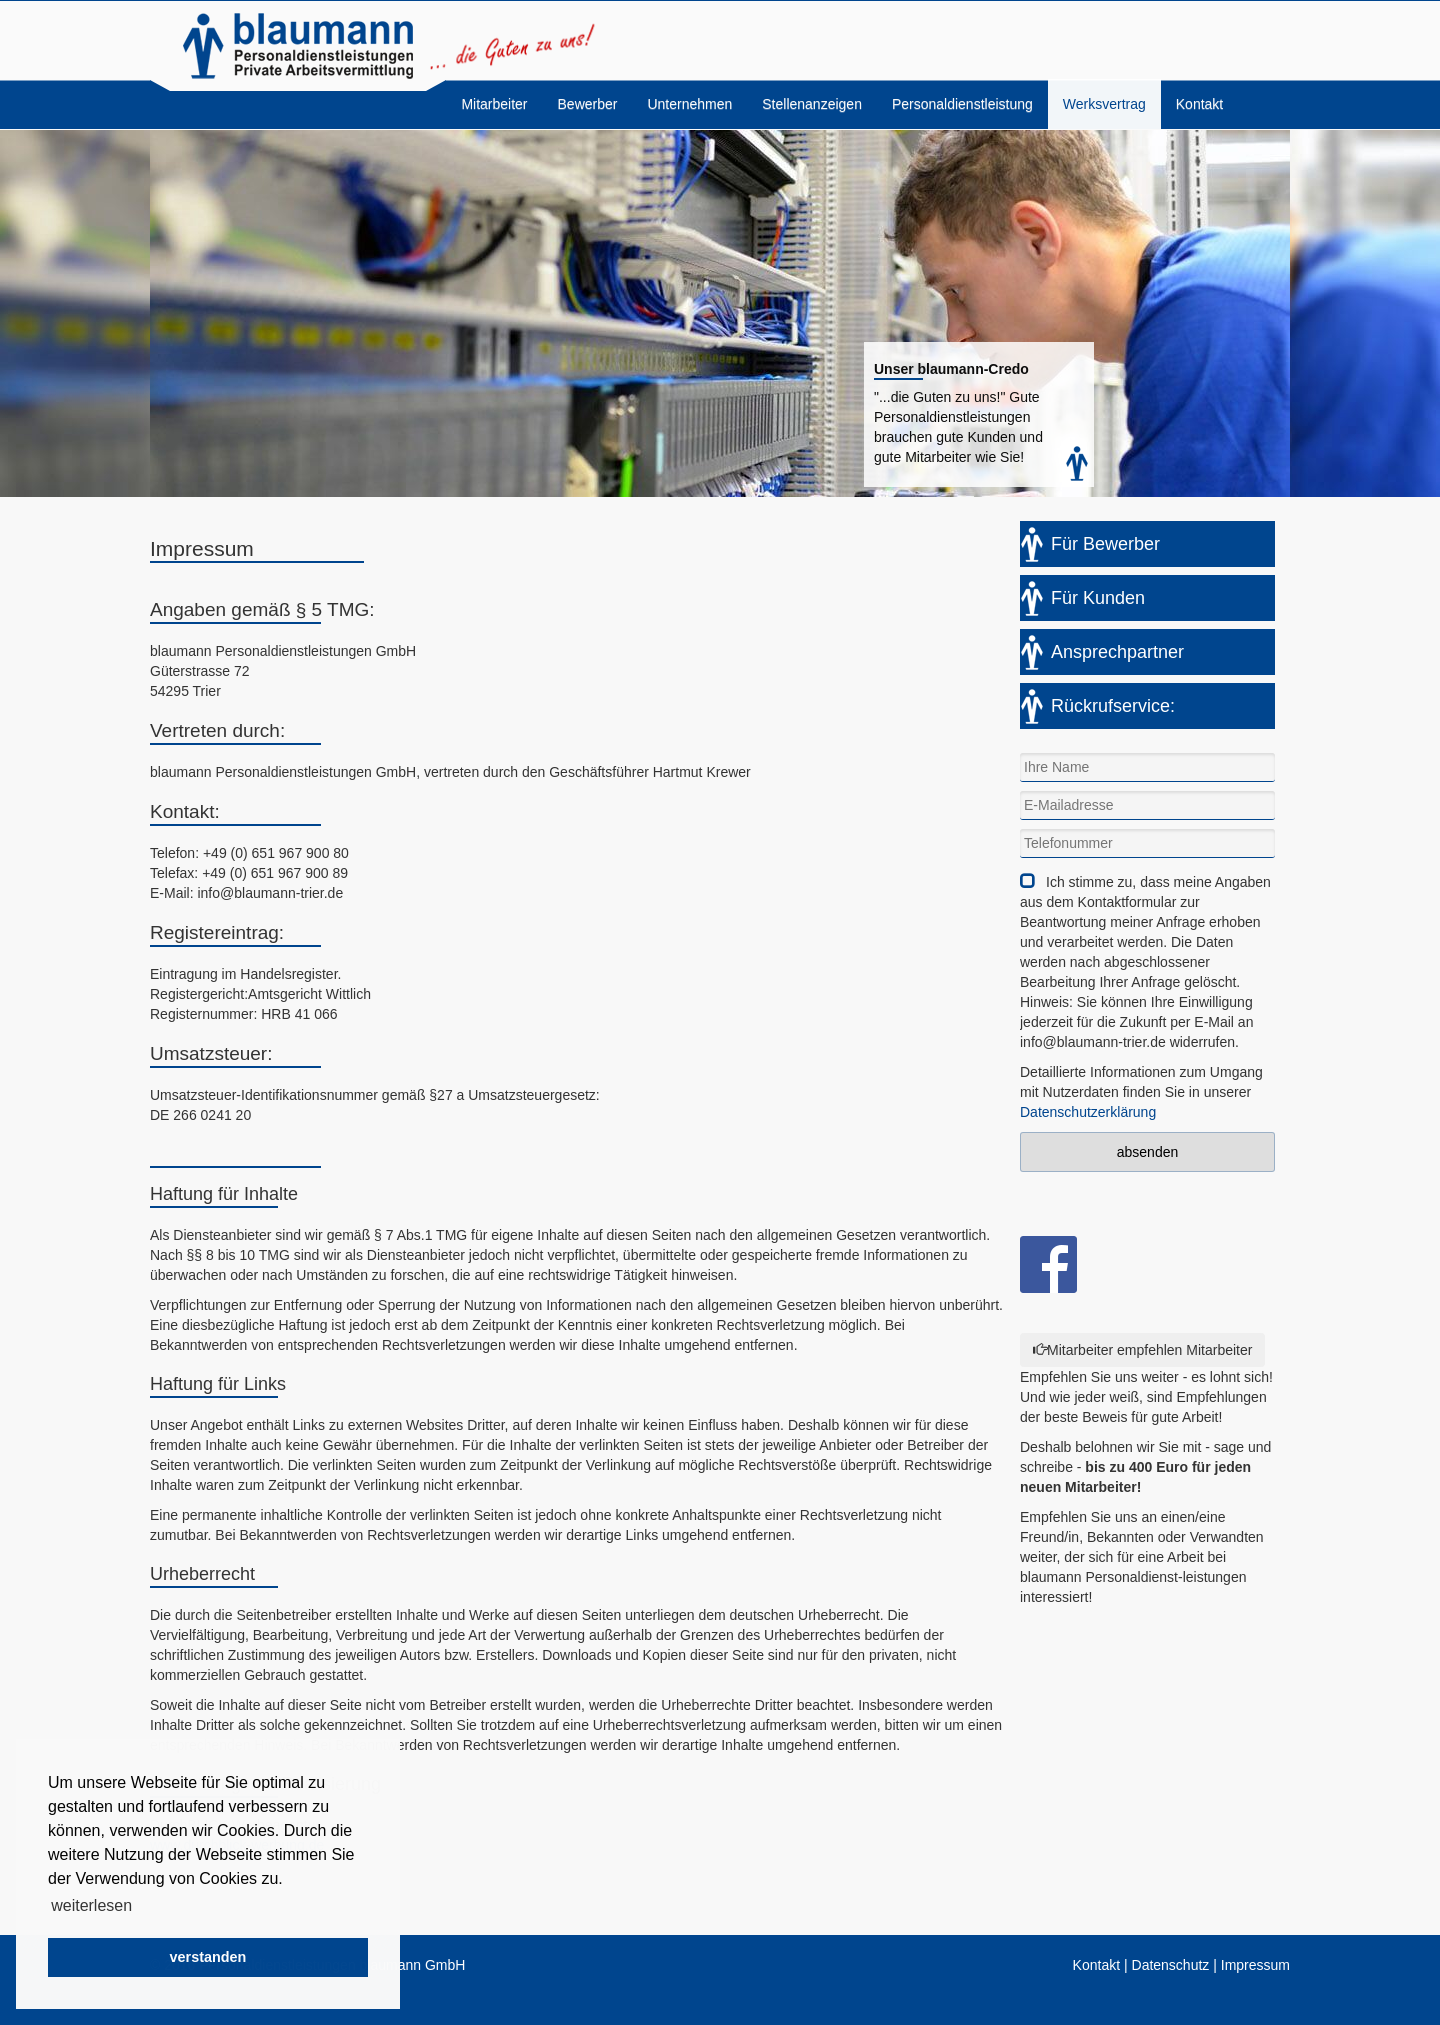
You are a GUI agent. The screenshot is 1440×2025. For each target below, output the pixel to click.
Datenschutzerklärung (1088, 1112)
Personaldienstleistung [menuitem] (962, 104)
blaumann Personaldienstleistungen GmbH (298, 46)
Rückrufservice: (1113, 706)
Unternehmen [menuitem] (689, 104)
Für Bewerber (1105, 544)
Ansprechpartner (1117, 652)
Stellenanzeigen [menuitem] (812, 104)
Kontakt (1096, 1965)
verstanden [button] (208, 1957)
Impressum (1255, 1965)
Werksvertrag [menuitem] (1104, 104)
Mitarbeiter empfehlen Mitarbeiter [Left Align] (1142, 1350)
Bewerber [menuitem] (588, 104)
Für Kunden (1098, 598)
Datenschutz (1171, 1965)
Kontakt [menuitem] (1199, 104)
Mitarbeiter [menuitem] (494, 104)
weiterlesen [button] (91, 1905)
